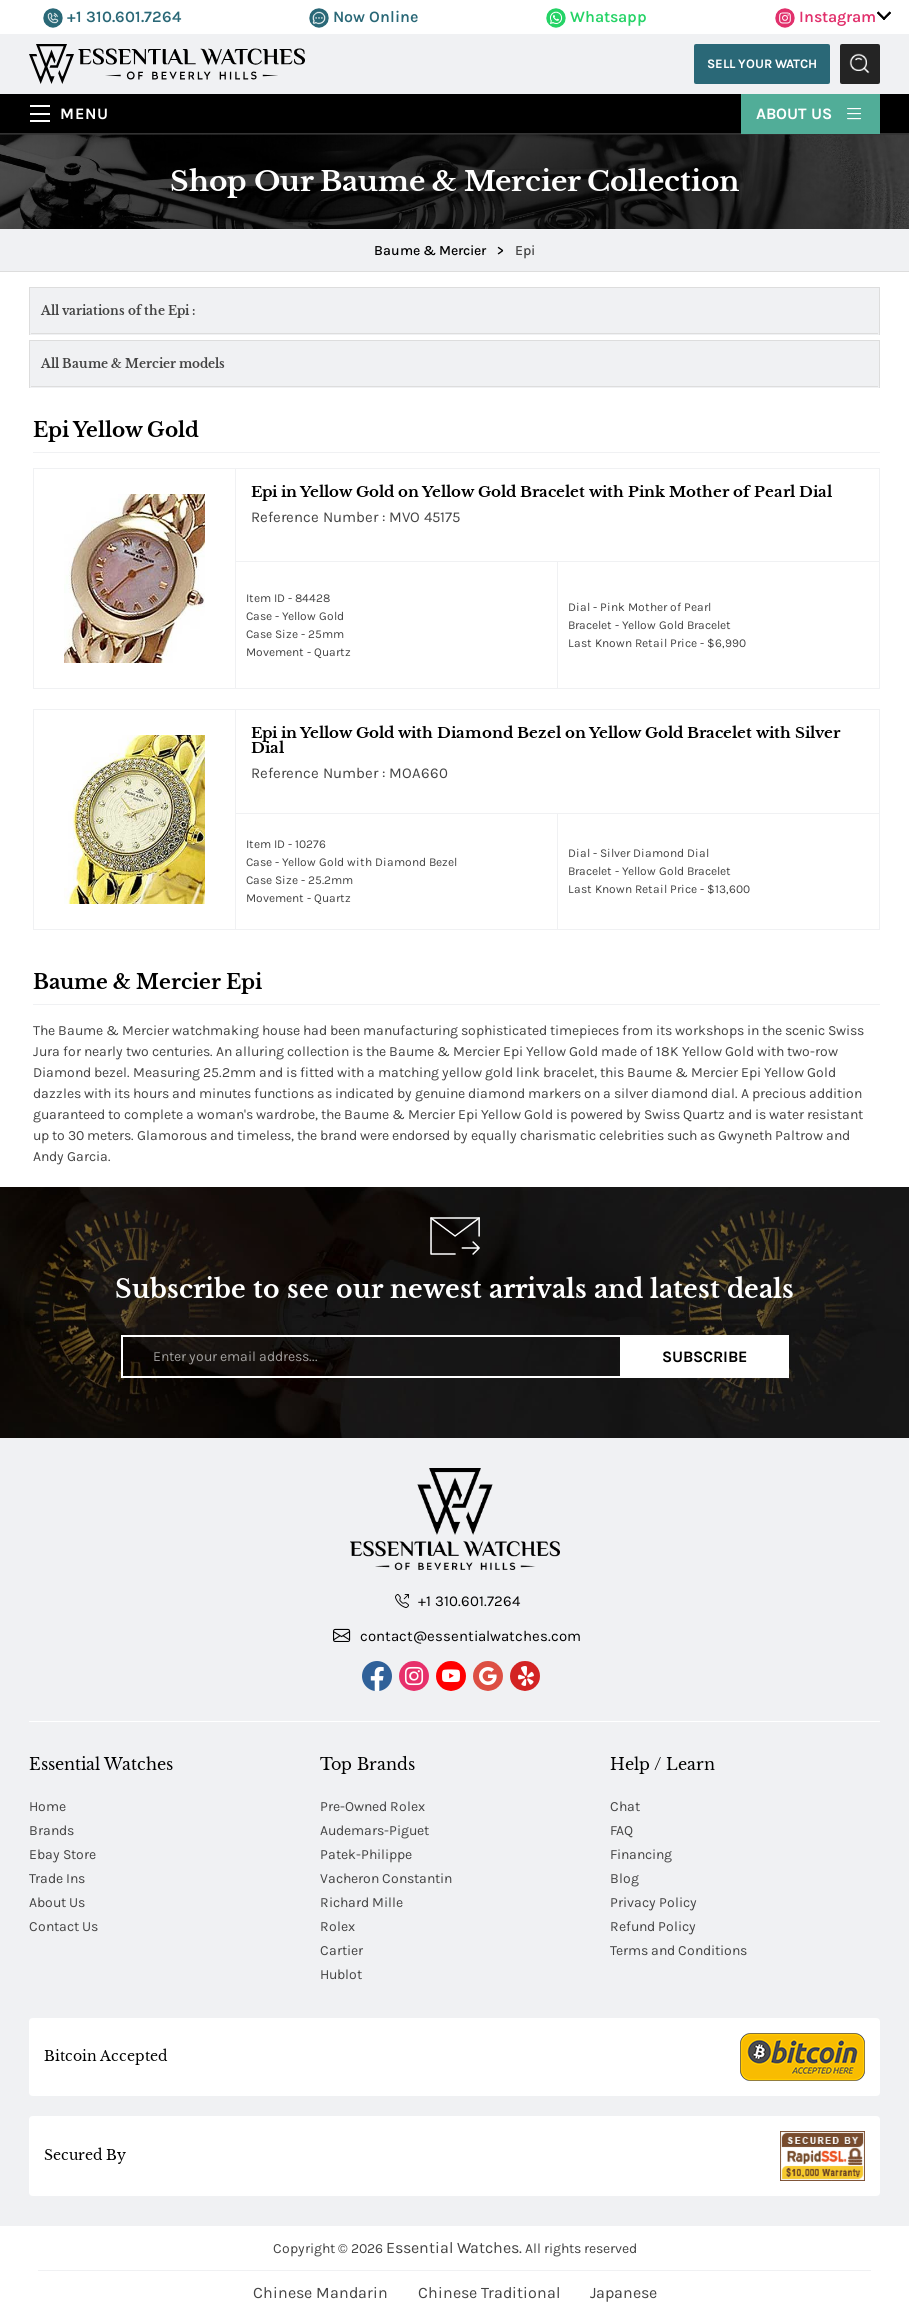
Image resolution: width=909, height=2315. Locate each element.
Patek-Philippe (366, 1854)
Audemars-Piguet (374, 1830)
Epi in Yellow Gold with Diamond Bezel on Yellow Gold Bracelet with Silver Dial (545, 740)
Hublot (341, 1974)
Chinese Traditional (489, 2292)
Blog (624, 1878)
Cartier (341, 1950)
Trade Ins (57, 1878)
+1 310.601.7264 (112, 16)
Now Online (363, 16)
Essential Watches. (454, 2247)
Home (47, 1806)
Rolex (337, 1926)
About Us (810, 112)
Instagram (825, 16)
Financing (641, 1854)
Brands (51, 1830)
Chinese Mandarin (320, 2292)
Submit (860, 64)
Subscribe (704, 1356)
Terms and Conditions (678, 1950)
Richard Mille (361, 1902)
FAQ (621, 1830)
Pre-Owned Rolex (372, 1806)
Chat (625, 1806)
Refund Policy (653, 1926)
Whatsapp (596, 16)
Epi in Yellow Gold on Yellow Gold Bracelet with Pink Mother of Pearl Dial (541, 491)
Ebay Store (62, 1854)
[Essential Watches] (167, 62)
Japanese (623, 2292)
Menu (84, 113)
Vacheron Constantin (386, 1878)
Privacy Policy (653, 1902)
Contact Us (63, 1926)
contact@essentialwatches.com (457, 1635)
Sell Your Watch (762, 63)
